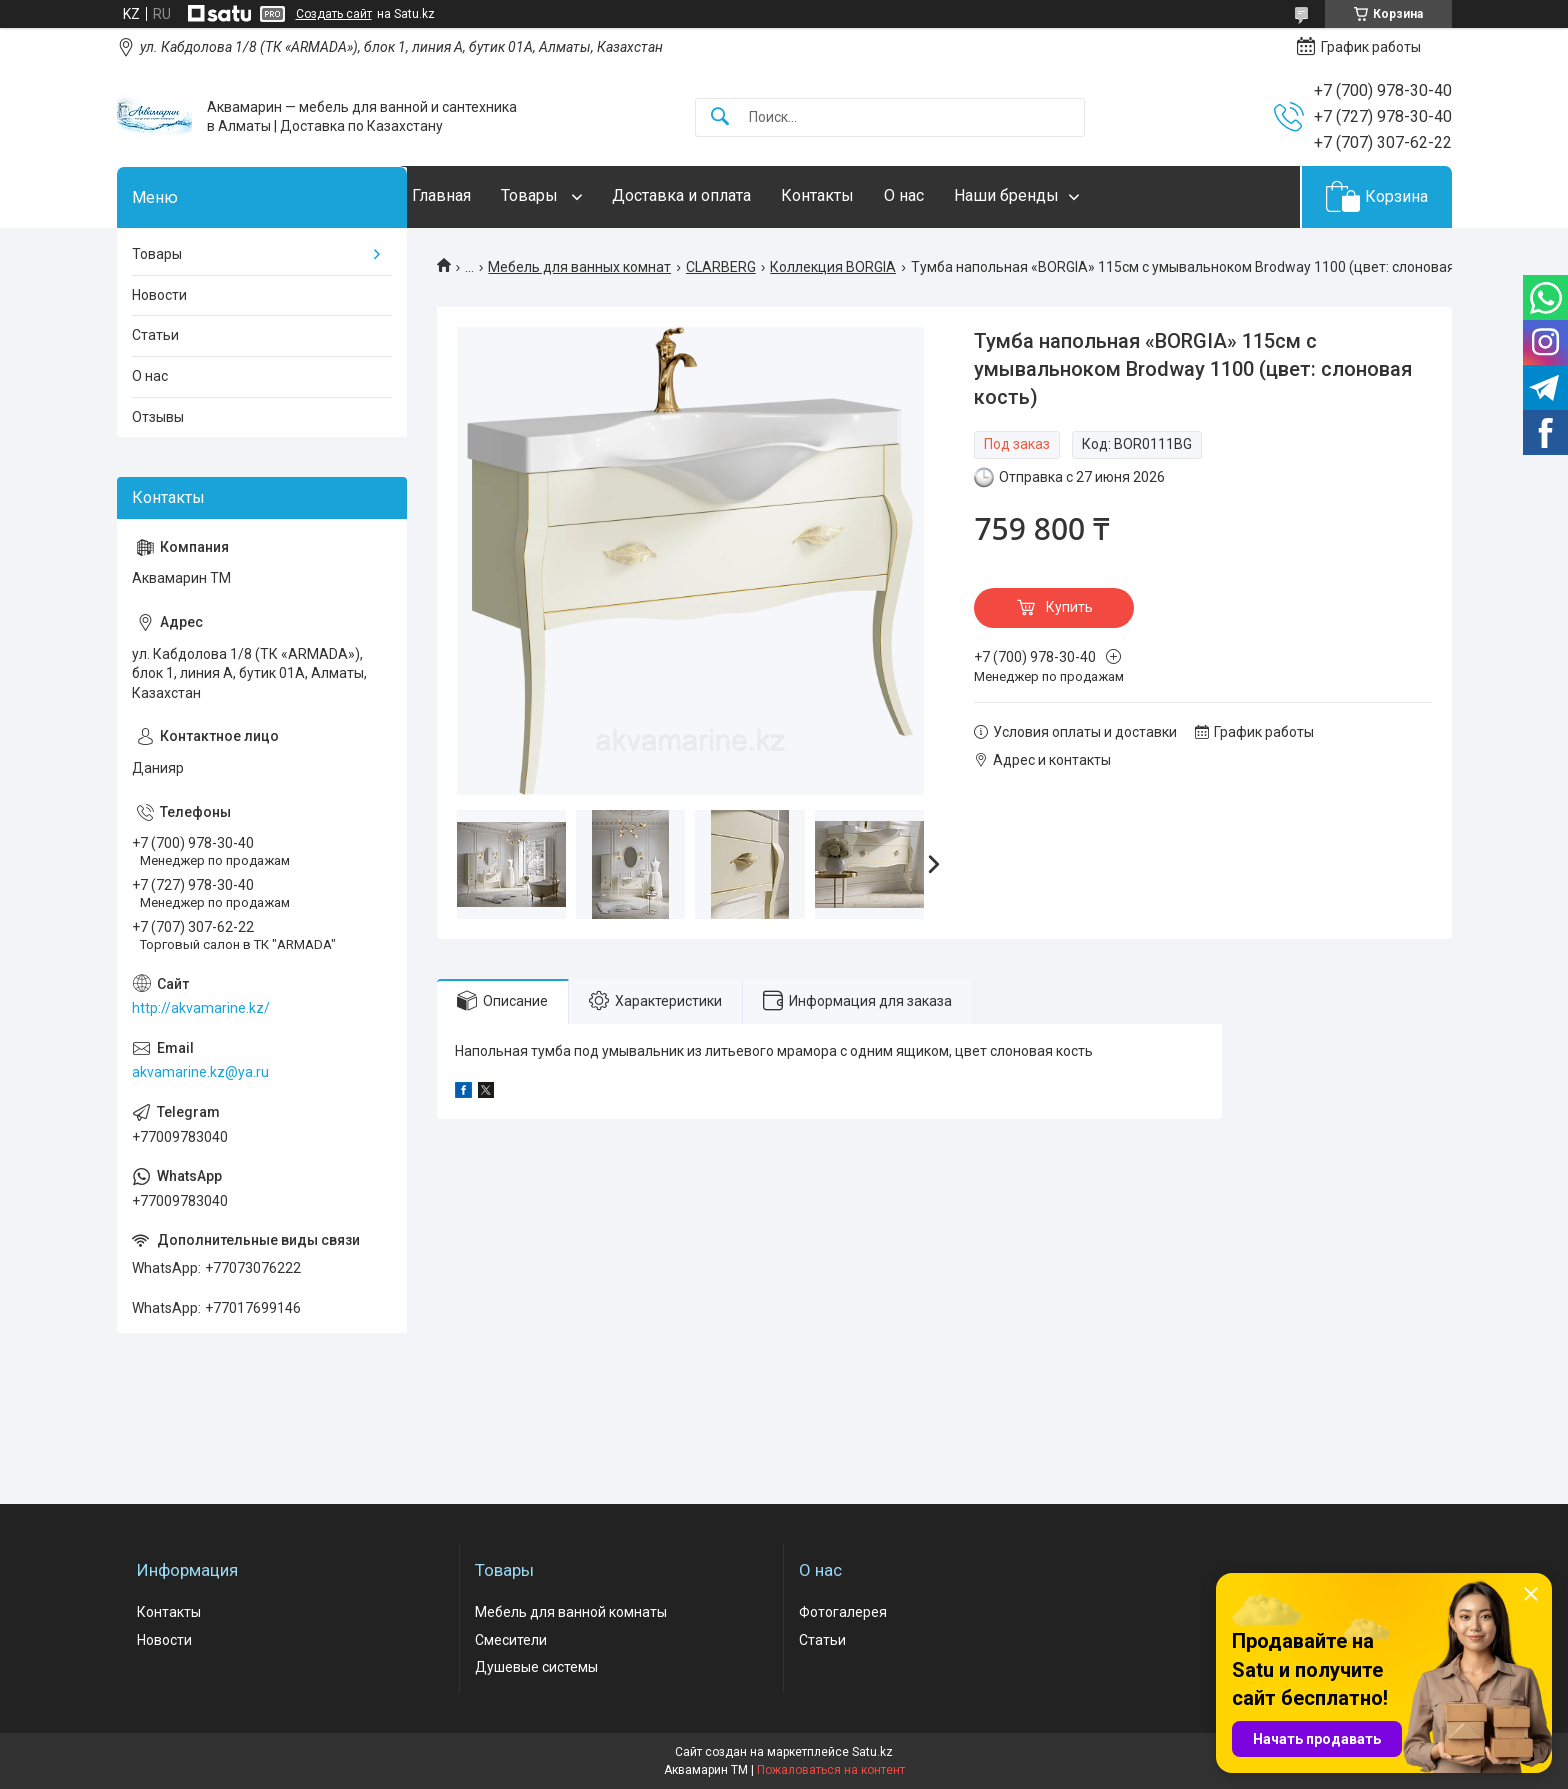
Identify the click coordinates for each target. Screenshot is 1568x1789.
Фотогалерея (843, 1612)
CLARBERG (721, 267)
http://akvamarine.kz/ (201, 1008)
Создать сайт (334, 14)
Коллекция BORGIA (833, 267)
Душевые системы (536, 1667)
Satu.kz (872, 1752)
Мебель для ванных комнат (579, 267)
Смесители (511, 1640)
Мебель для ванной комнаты (571, 1612)
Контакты (857, 195)
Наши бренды (1046, 195)
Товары (571, 195)
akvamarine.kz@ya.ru (200, 1072)
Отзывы (158, 417)
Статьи (155, 335)
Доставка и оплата (721, 195)
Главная (481, 195)
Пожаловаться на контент (831, 1770)
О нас (944, 195)
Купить (1069, 607)
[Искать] (720, 117)
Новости (159, 295)
